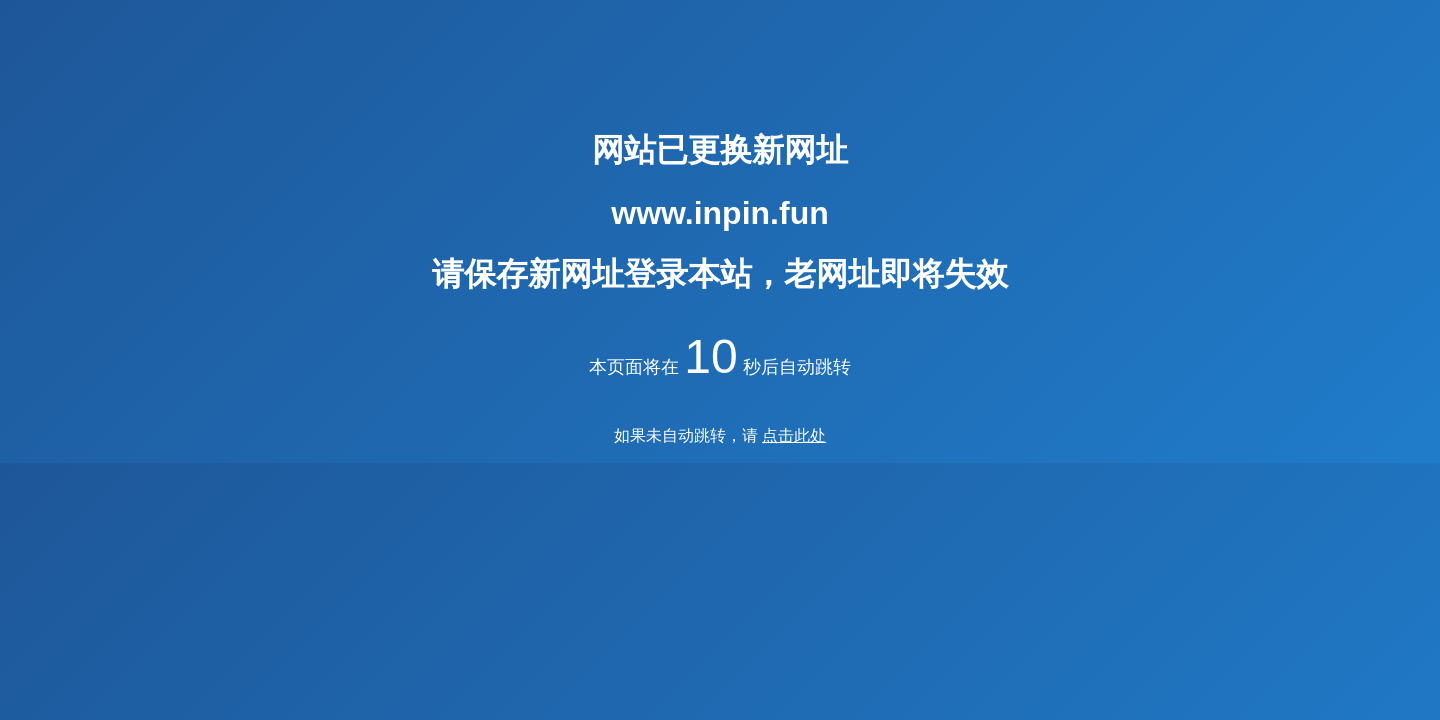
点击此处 (794, 435)
